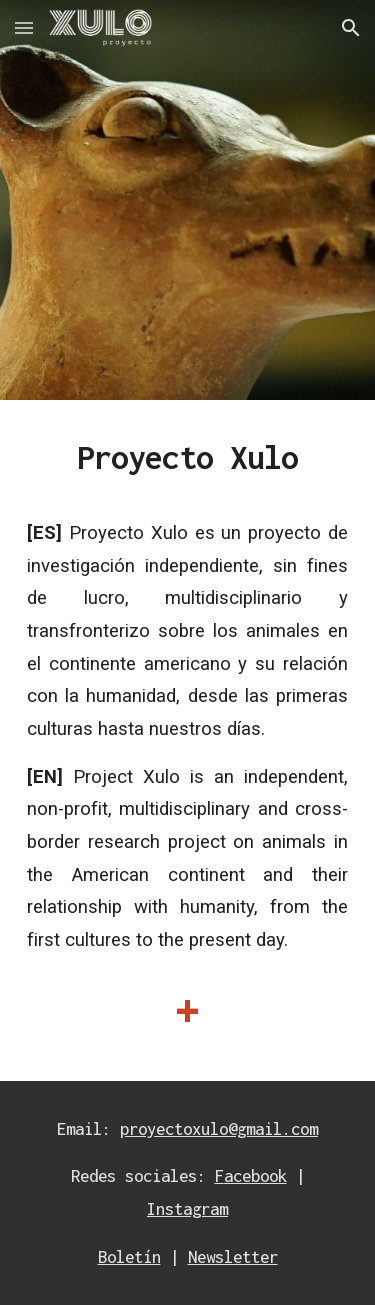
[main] (188, 740)
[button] (24, 27)
